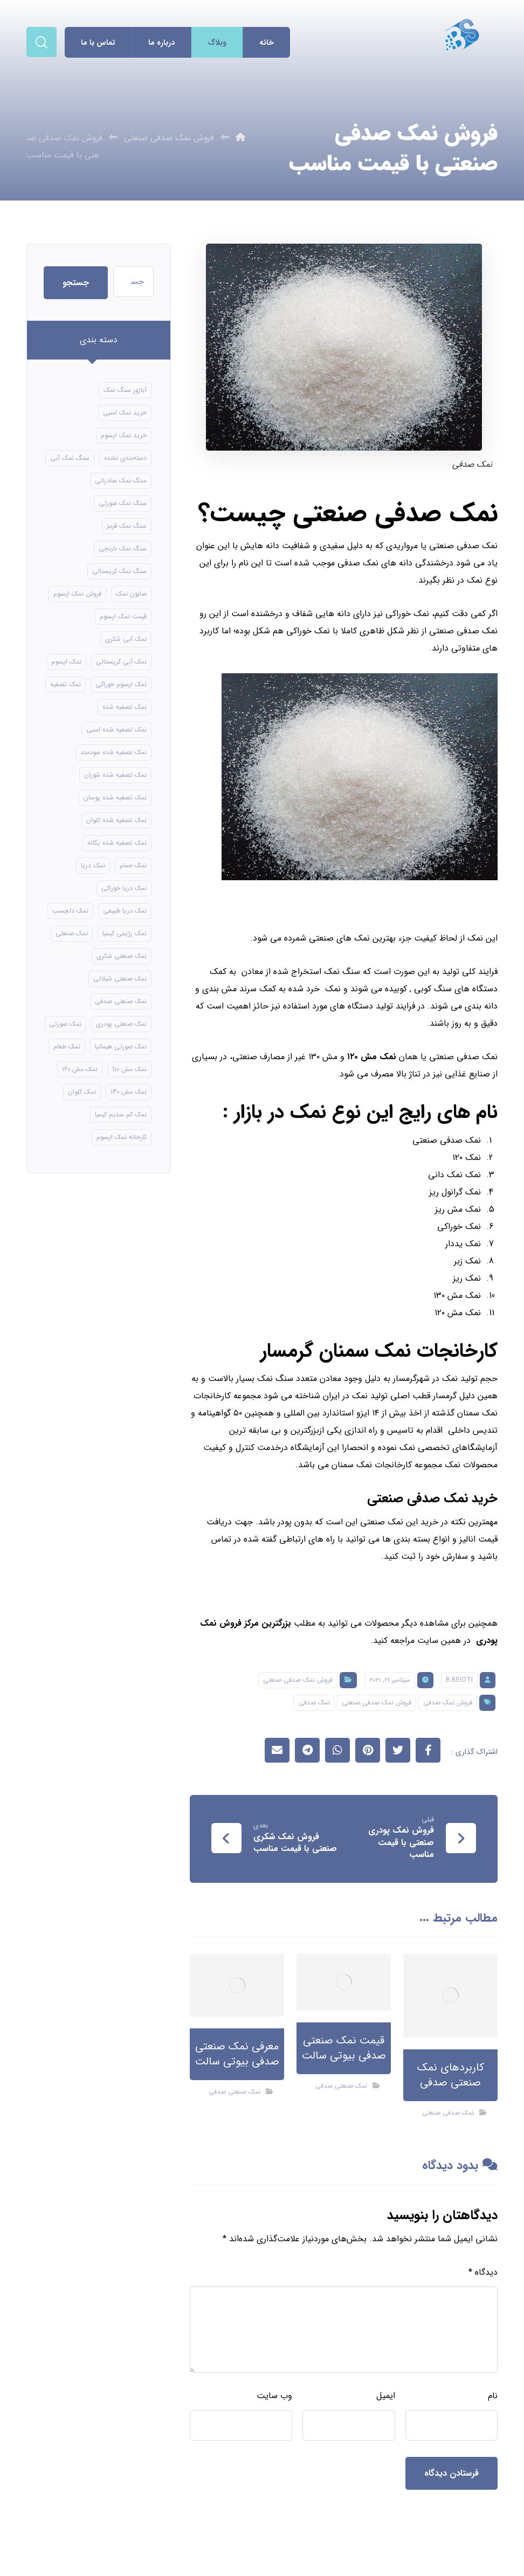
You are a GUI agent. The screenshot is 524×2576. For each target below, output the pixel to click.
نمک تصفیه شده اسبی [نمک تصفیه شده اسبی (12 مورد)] (116, 729)
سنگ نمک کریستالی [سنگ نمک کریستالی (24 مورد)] (119, 571)
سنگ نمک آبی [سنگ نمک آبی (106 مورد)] (69, 458)
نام (493, 2395)
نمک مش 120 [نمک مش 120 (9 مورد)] (80, 1069)
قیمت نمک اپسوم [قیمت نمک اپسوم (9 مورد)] (123, 616)
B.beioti (459, 1680)
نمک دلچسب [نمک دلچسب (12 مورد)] (70, 911)
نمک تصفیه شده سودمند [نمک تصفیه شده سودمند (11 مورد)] (113, 752)
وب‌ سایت (274, 2395)
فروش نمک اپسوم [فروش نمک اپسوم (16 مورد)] (77, 594)
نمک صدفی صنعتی (448, 2113)
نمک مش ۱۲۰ (371, 1056)
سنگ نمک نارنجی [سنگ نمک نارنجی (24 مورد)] (123, 548)
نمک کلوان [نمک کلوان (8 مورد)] (82, 1092)
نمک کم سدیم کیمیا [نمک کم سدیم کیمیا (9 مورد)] (121, 1114)
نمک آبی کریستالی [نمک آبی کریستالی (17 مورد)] (121, 662)
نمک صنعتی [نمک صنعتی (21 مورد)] (72, 933)
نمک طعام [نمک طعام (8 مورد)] (66, 1046)
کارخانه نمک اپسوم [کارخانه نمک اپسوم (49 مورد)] (121, 1137)
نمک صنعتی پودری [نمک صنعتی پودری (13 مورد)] (121, 1024)
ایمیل (385, 2395)
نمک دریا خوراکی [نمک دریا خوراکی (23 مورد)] (124, 888)
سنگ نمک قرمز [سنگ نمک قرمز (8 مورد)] (127, 526)
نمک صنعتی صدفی (341, 2086)
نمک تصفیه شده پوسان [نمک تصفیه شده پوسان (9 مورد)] (115, 797)
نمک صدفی (314, 1702)
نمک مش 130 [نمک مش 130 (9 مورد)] (129, 1092)
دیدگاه (483, 2272)
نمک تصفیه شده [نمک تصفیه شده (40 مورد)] (124, 707)
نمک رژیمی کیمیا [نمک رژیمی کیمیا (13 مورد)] (124, 933)
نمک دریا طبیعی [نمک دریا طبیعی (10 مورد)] (125, 911)
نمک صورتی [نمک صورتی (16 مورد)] (65, 1024)
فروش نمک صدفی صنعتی (298, 1680)
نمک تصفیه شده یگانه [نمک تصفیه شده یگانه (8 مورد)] (117, 843)
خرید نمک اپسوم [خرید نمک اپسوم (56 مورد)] (124, 435)
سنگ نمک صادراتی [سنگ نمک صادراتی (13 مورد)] (121, 480)
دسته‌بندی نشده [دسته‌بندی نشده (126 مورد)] (125, 458)
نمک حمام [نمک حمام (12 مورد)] (133, 865)
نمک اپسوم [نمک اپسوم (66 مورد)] (66, 662)
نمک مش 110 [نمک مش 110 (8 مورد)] (129, 1069)
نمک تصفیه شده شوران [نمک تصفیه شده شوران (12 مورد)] (115, 775)
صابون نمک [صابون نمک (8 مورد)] (131, 594)
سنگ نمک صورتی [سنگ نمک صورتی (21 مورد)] (123, 503)
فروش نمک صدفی (447, 1702)
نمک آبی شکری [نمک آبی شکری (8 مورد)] (126, 639)
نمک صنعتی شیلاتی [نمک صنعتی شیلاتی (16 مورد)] (120, 978)
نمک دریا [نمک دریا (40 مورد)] (93, 865)
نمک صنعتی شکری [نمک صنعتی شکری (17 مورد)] (121, 956)
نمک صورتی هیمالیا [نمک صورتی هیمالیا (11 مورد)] (121, 1046)
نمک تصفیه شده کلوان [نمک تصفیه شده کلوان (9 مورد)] (116, 820)
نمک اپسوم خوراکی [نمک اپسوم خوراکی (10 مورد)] (121, 684)
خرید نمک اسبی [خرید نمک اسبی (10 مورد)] (125, 413)
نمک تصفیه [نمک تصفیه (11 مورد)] (65, 684)
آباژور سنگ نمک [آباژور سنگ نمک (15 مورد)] (125, 390)
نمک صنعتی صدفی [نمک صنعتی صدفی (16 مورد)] (121, 1001)
